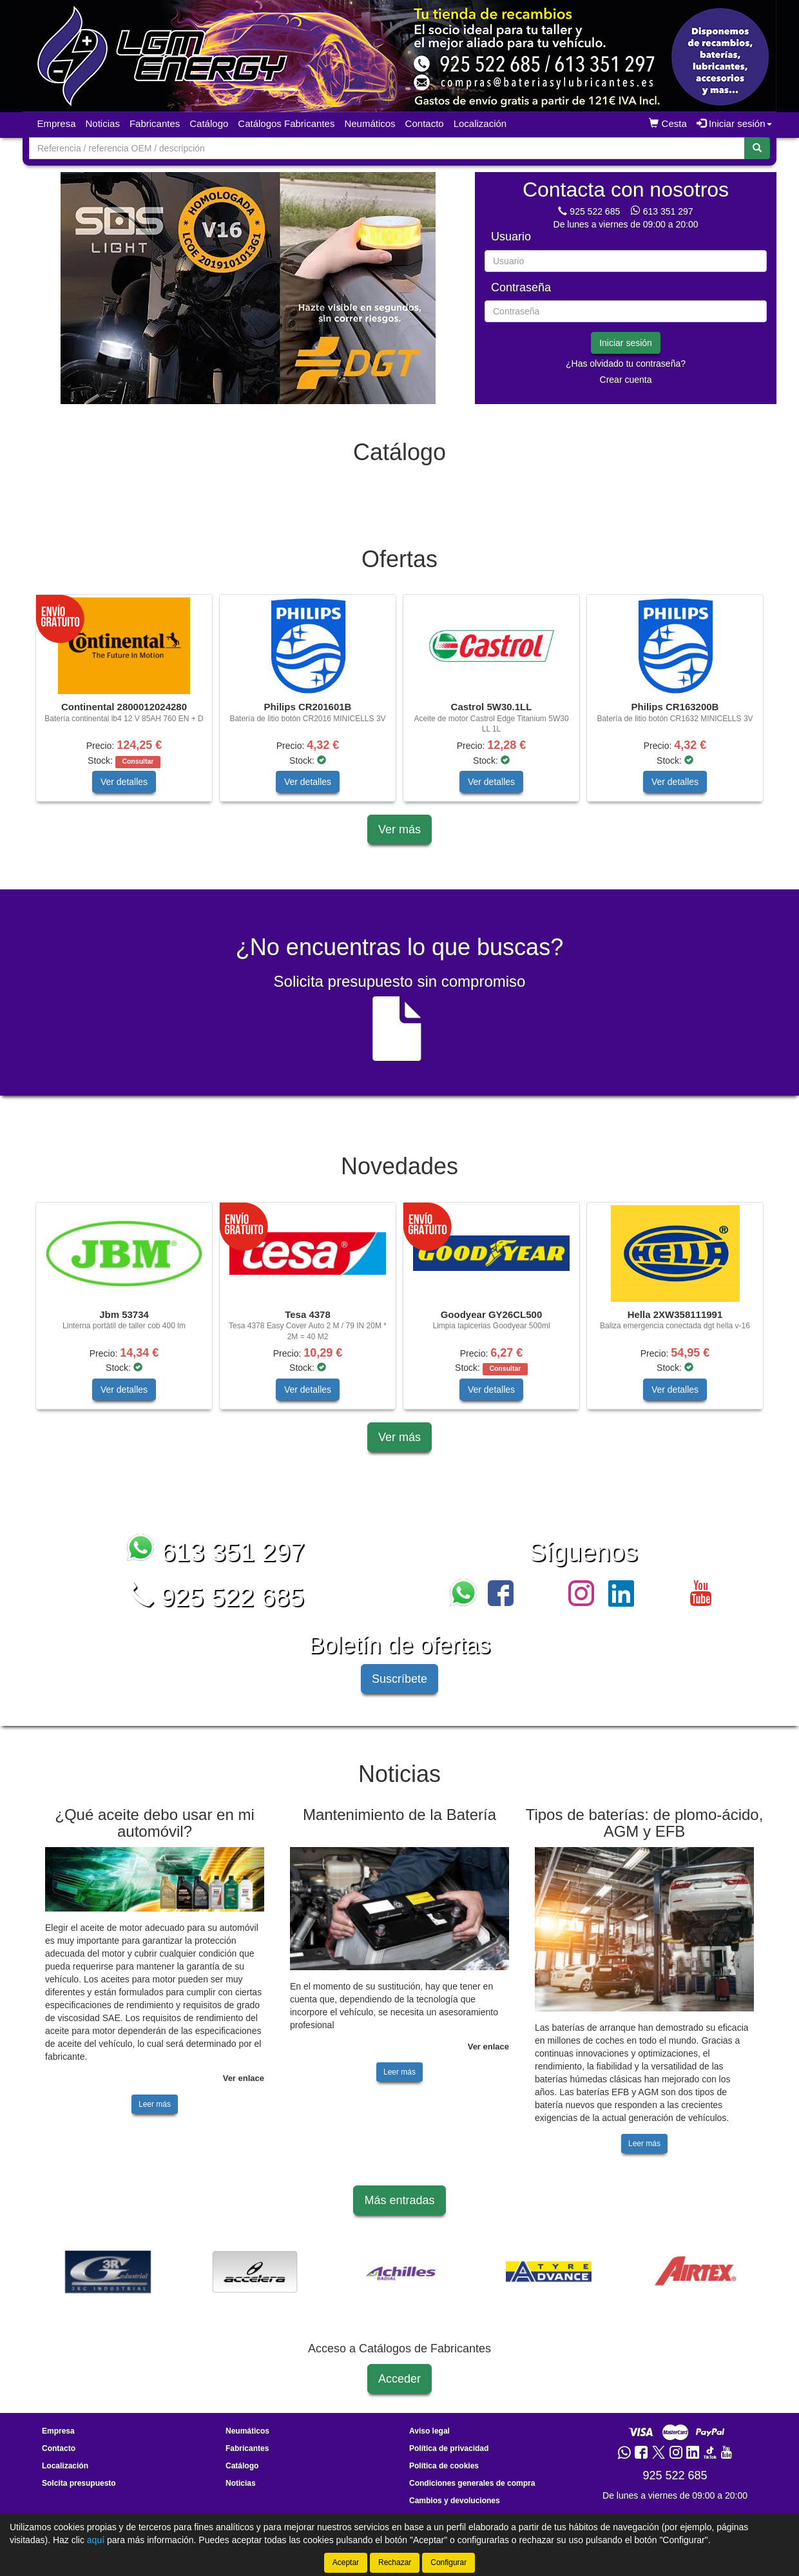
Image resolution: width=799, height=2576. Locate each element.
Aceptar (345, 2562)
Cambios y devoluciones (454, 2500)
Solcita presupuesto (79, 2483)
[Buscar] (757, 148)
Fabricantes (155, 123)
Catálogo (242, 2465)
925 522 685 (595, 211)
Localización (480, 123)
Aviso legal (429, 2431)
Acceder (399, 2378)
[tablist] (248, 288)
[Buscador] (387, 148)
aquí (95, 2540)
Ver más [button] (399, 829)
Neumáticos (369, 123)
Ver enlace (243, 2078)
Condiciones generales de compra (472, 2483)
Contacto (424, 123)
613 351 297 (668, 211)
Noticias (103, 123)
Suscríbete (399, 1678)
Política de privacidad (448, 2448)
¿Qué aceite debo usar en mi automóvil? (155, 1823)
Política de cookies (444, 2465)
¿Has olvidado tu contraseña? (626, 363)
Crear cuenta (626, 379)
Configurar (448, 2562)
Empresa (56, 123)
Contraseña (521, 288)
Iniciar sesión (625, 343)
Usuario (511, 237)
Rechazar (394, 2562)
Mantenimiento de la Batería (399, 1814)
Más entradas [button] (399, 2200)
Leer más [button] (155, 2104)
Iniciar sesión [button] (734, 123)
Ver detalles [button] (124, 782)
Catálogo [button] (208, 123)
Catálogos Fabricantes (286, 123)
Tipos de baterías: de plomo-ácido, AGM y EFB (645, 1823)
